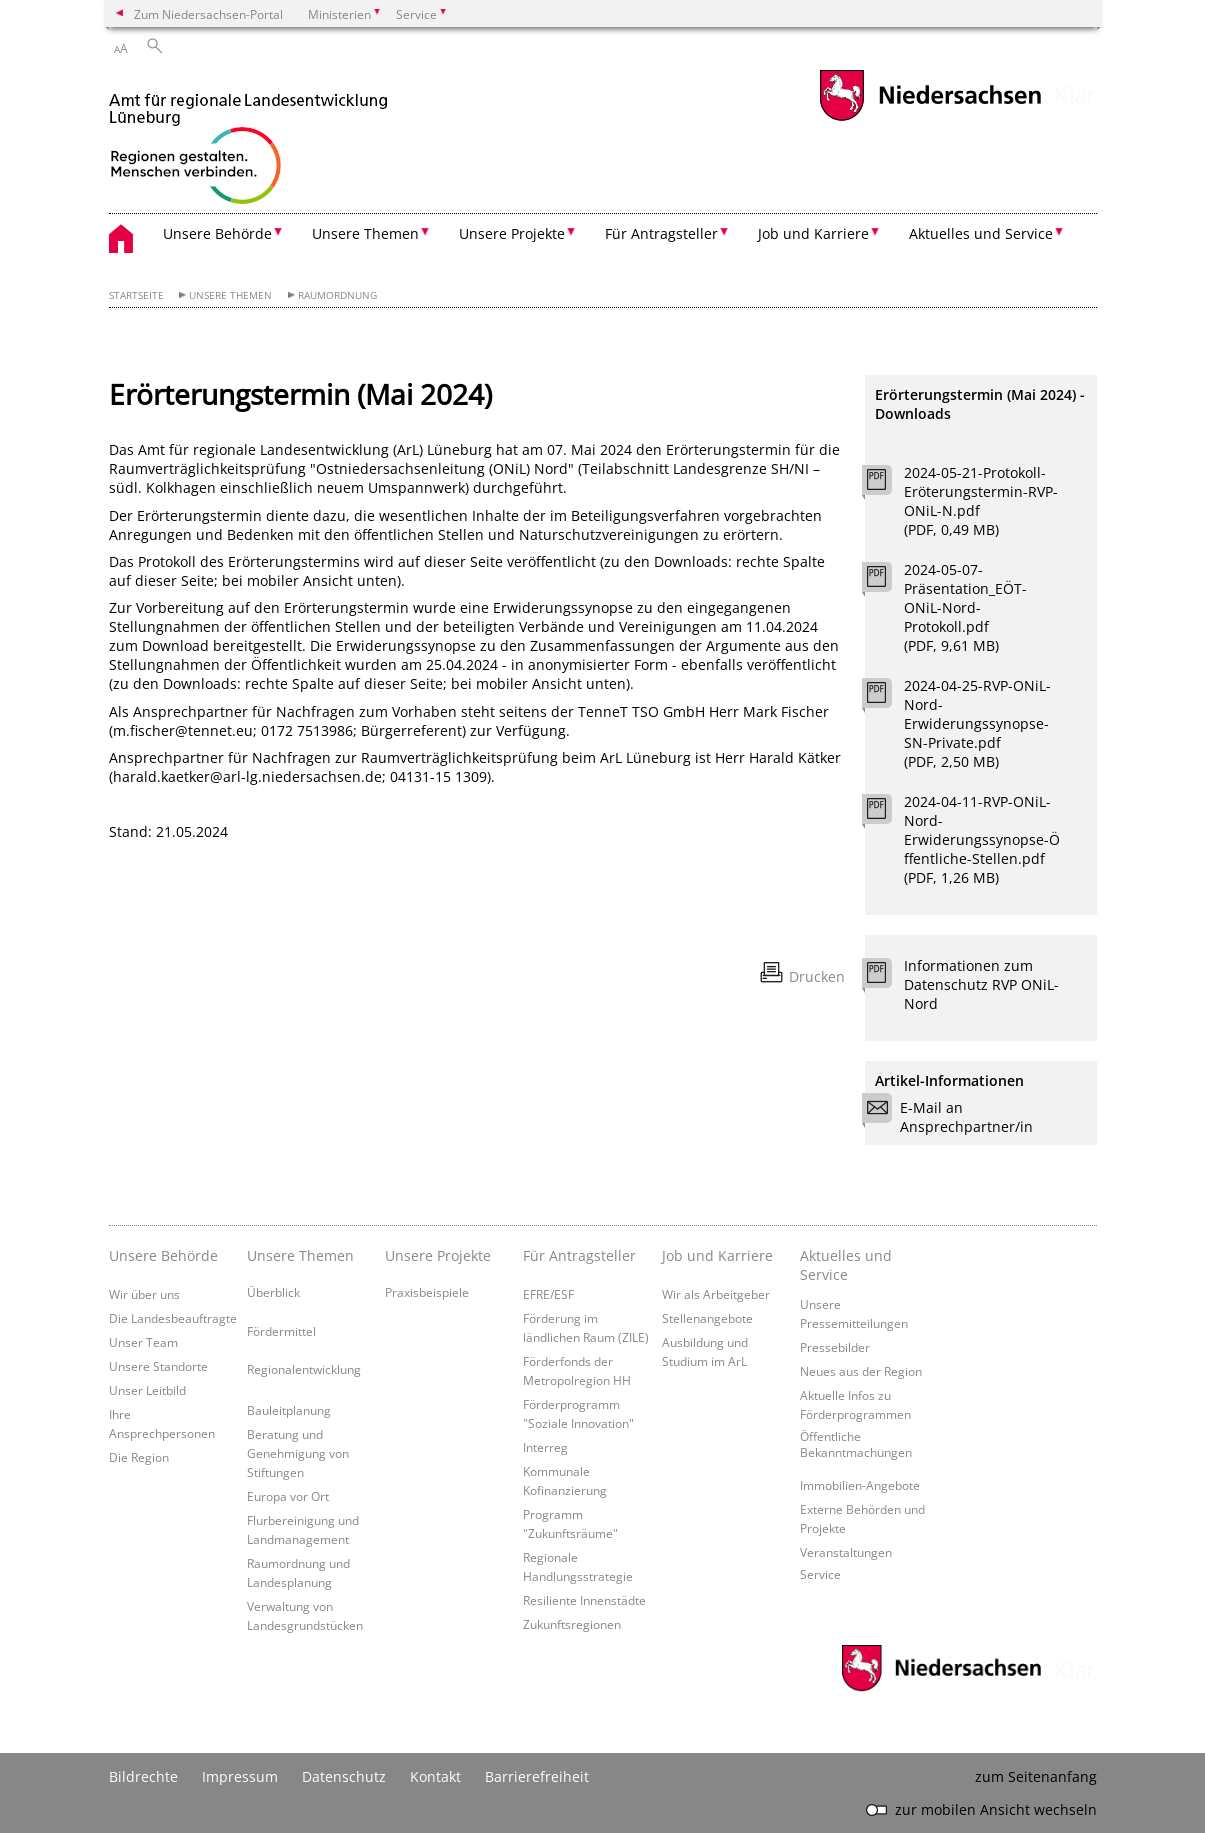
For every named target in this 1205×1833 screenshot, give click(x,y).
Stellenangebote (707, 1318)
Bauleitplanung (289, 1410)
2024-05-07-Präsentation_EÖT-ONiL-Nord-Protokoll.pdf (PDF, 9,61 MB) (965, 607)
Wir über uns (144, 1294)
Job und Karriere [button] (813, 233)
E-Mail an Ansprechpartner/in (954, 1117)
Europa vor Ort (288, 1496)
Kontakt (435, 1776)
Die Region (139, 1457)
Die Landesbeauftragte (173, 1318)
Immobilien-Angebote (860, 1485)
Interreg (545, 1447)
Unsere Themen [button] (365, 233)
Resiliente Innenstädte (584, 1600)
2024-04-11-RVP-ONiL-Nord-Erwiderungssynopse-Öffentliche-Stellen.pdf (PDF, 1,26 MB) (982, 839)
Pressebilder (835, 1347)
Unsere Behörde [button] (217, 233)
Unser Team (143, 1342)
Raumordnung (337, 295)
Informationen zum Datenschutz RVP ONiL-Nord (981, 984)
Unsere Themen (230, 295)
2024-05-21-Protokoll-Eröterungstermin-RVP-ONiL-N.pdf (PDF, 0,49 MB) (981, 501)
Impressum (240, 1776)
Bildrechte (143, 1776)
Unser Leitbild (147, 1390)
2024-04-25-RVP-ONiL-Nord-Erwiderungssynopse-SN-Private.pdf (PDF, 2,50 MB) (977, 723)
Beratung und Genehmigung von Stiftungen (298, 1453)
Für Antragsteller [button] (661, 233)
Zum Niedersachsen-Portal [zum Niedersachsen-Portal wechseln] (208, 14)
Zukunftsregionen (572, 1624)
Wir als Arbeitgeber (716, 1294)
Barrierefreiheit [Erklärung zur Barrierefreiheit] (537, 1776)
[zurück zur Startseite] (248, 141)
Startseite (136, 295)
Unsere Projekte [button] (512, 233)
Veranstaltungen (846, 1552)
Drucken (817, 976)
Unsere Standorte (158, 1366)
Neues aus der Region (861, 1371)
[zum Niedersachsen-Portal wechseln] (930, 118)
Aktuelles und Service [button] (981, 233)
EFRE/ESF (548, 1294)
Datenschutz (344, 1776)
